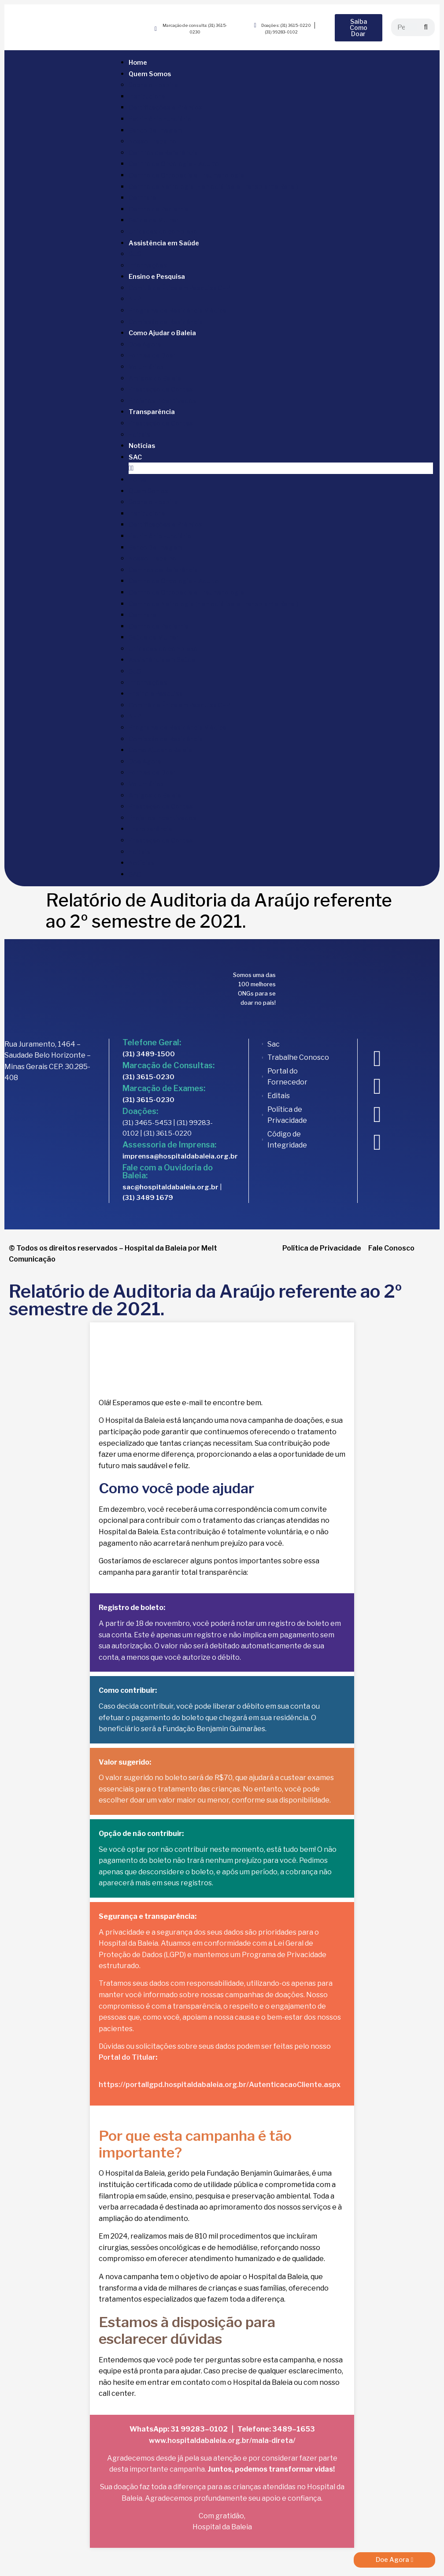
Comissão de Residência (166, 322)
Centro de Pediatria (159, 209)
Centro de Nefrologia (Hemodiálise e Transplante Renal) (213, 186)
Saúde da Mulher (154, 220)
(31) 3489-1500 (148, 1054)
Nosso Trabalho (152, 141)
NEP (135, 299)
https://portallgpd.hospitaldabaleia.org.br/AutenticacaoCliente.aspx (219, 2084)
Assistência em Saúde (164, 243)
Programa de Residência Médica (177, 310)
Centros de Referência (163, 152)
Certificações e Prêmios (165, 107)
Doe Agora (145, 344)
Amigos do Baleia (155, 378)
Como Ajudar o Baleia (162, 333)
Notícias (142, 446)
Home (138, 63)
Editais (139, 434)
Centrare (142, 197)
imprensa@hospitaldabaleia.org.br (180, 1156)
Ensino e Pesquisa (157, 277)
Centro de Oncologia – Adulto (174, 163)
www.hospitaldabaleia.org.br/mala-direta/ (222, 2440)
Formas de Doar (152, 355)
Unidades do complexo (163, 231)
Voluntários (146, 366)
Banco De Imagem (155, 130)
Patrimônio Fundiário (160, 118)
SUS (135, 254)
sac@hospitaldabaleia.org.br (170, 1187)
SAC (135, 457)
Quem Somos (150, 74)
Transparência (152, 412)
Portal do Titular (127, 2057)
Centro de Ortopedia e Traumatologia (186, 175)
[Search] (426, 27)
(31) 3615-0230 (148, 1077)
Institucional (148, 96)
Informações (148, 265)
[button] (281, 468)
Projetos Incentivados (162, 400)
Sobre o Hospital (154, 85)
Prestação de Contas (161, 389)
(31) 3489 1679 (147, 1198)
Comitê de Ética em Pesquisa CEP (179, 288)
